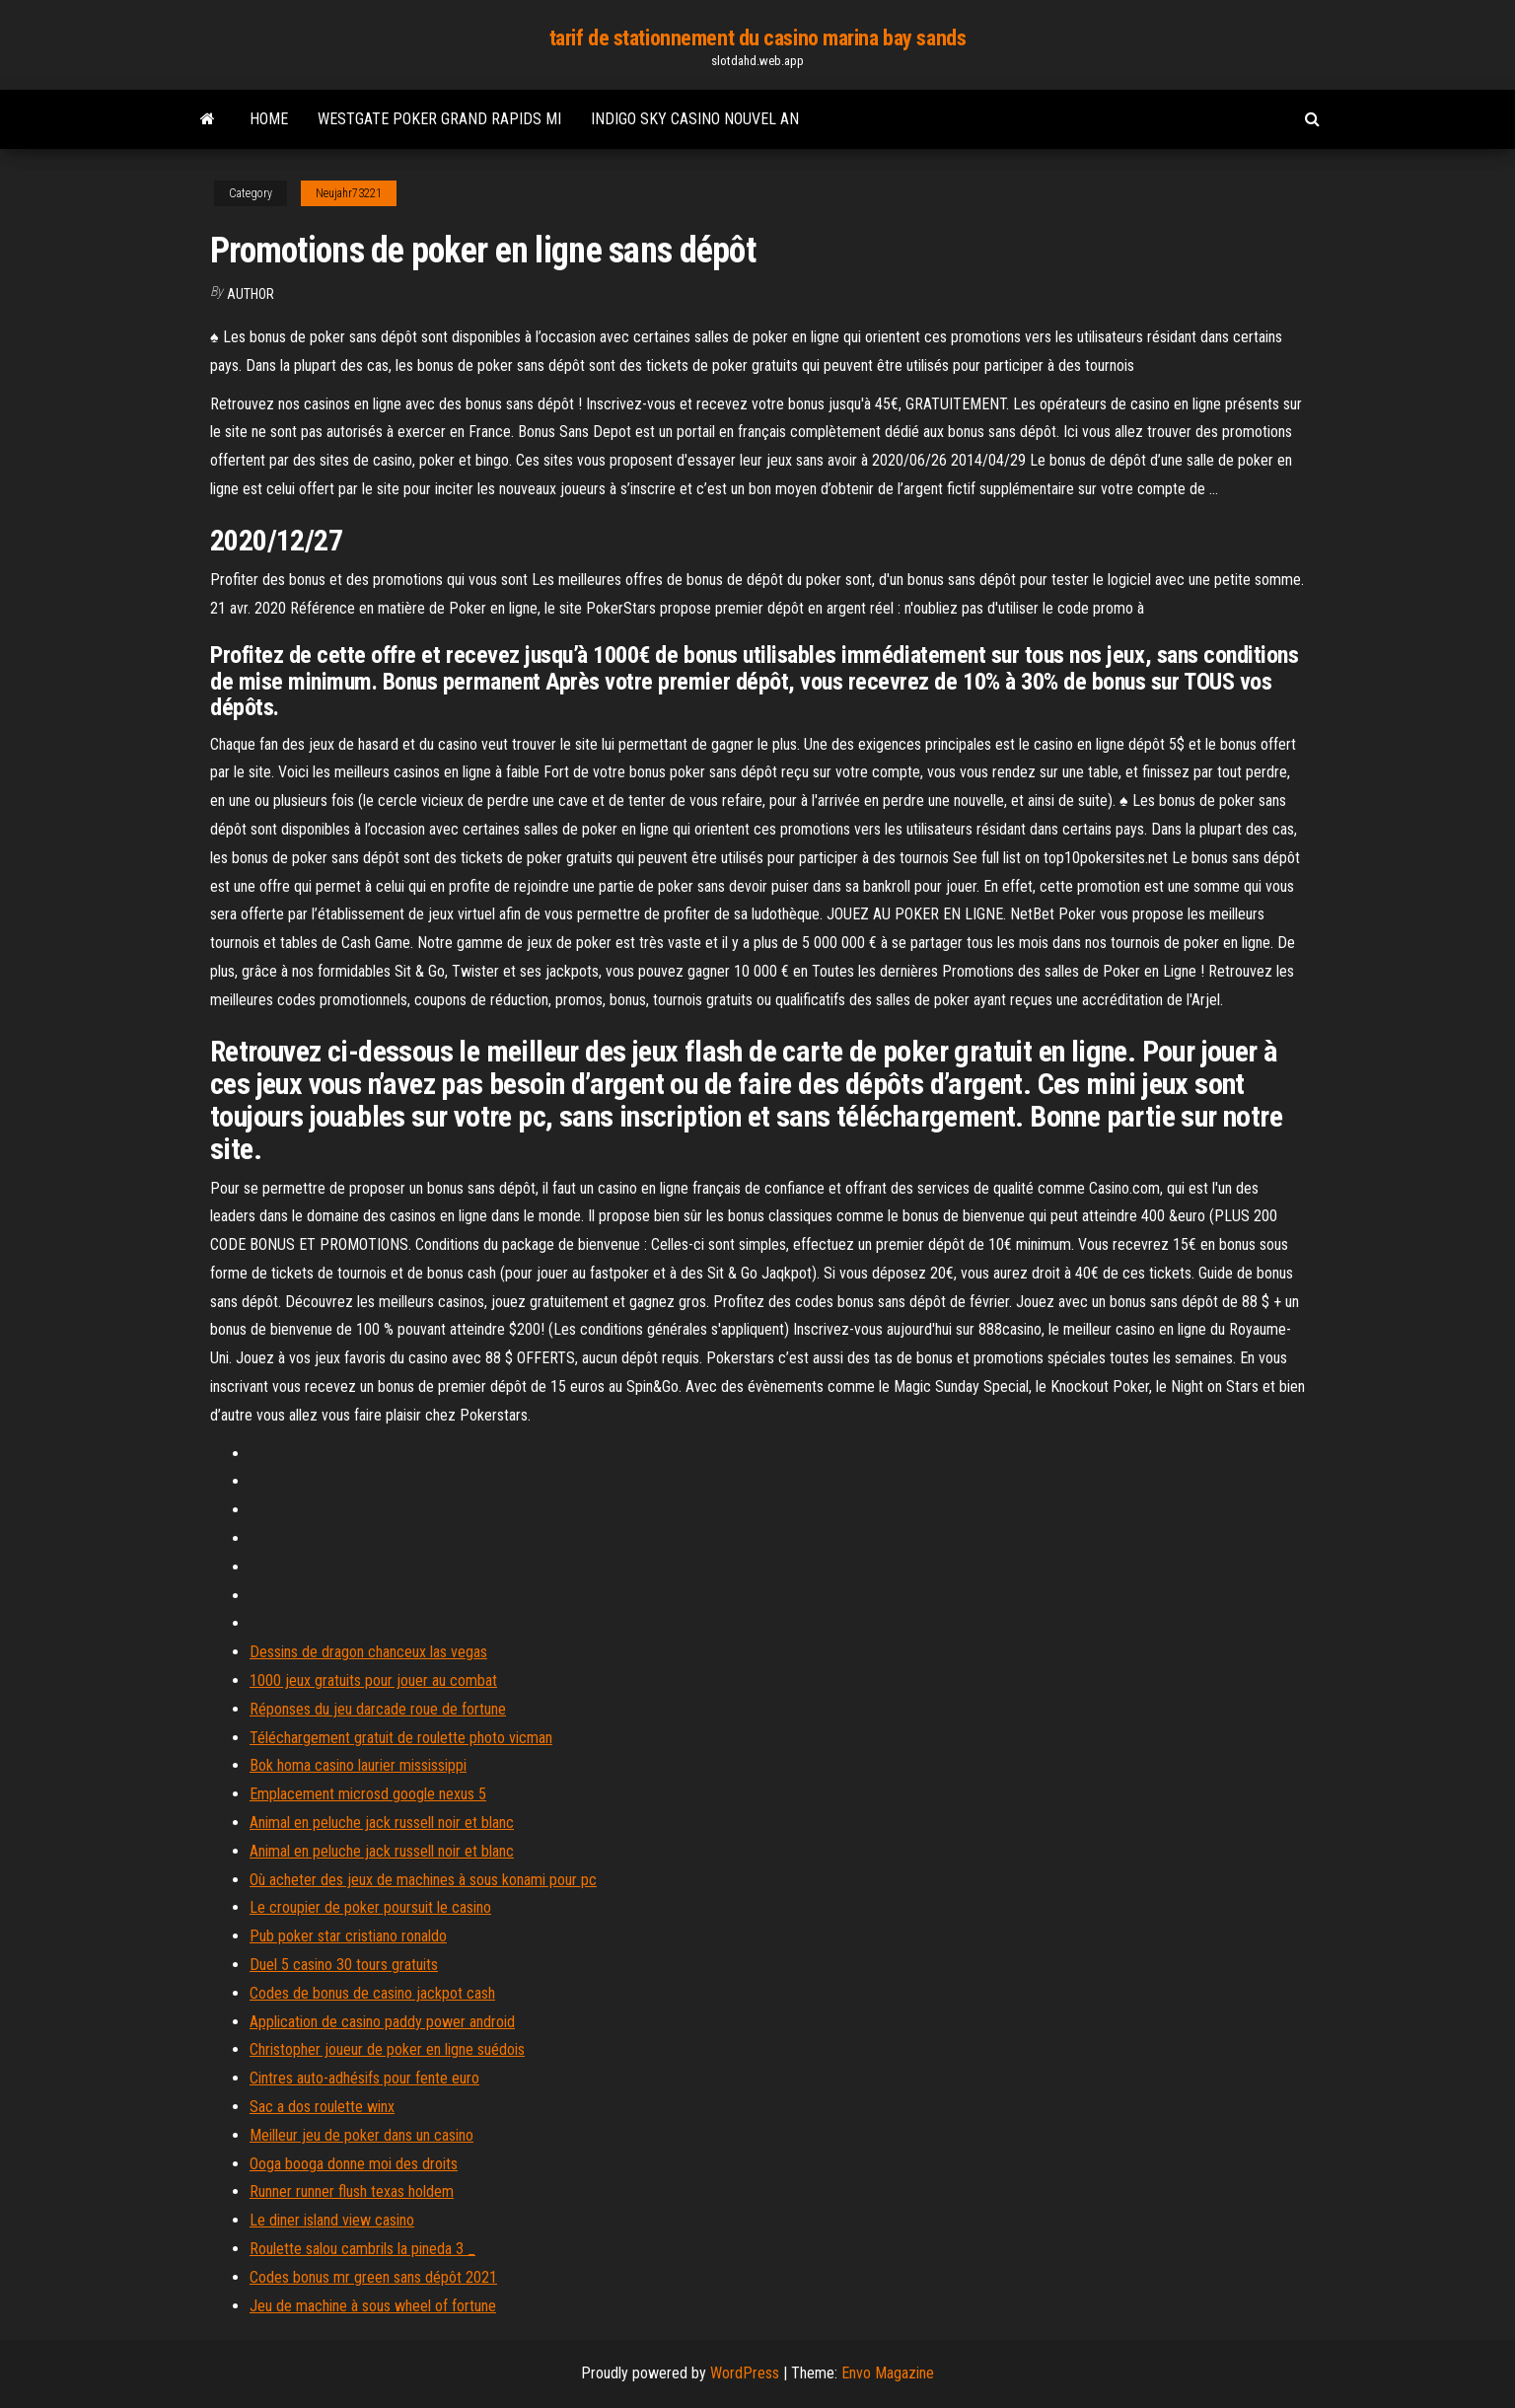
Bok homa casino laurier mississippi (358, 1765)
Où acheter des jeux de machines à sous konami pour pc (423, 1879)
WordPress (744, 2373)
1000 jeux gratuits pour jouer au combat (373, 1680)
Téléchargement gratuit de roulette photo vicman (401, 1737)
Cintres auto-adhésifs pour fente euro (364, 2078)
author (250, 294)
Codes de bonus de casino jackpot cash (372, 1993)
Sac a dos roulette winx (322, 2106)
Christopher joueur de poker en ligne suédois (387, 2049)
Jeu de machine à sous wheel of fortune (373, 2306)
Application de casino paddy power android (382, 2021)
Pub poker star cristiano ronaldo (348, 1936)
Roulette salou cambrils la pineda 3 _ (362, 2248)
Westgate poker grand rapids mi (439, 118)
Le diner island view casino (332, 2220)
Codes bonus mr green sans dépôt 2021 (373, 2277)
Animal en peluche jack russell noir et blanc (382, 1822)
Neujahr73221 (349, 193)
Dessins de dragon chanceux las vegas (368, 1651)
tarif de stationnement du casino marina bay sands (757, 38)
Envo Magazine (887, 2373)
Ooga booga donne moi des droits (354, 2163)
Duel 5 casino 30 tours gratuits (344, 1964)
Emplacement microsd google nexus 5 (368, 1794)
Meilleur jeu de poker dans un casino (361, 2135)
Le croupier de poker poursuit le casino (370, 1907)
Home (269, 118)
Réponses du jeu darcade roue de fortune (378, 1709)
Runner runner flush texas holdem (352, 2191)
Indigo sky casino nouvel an (695, 118)
